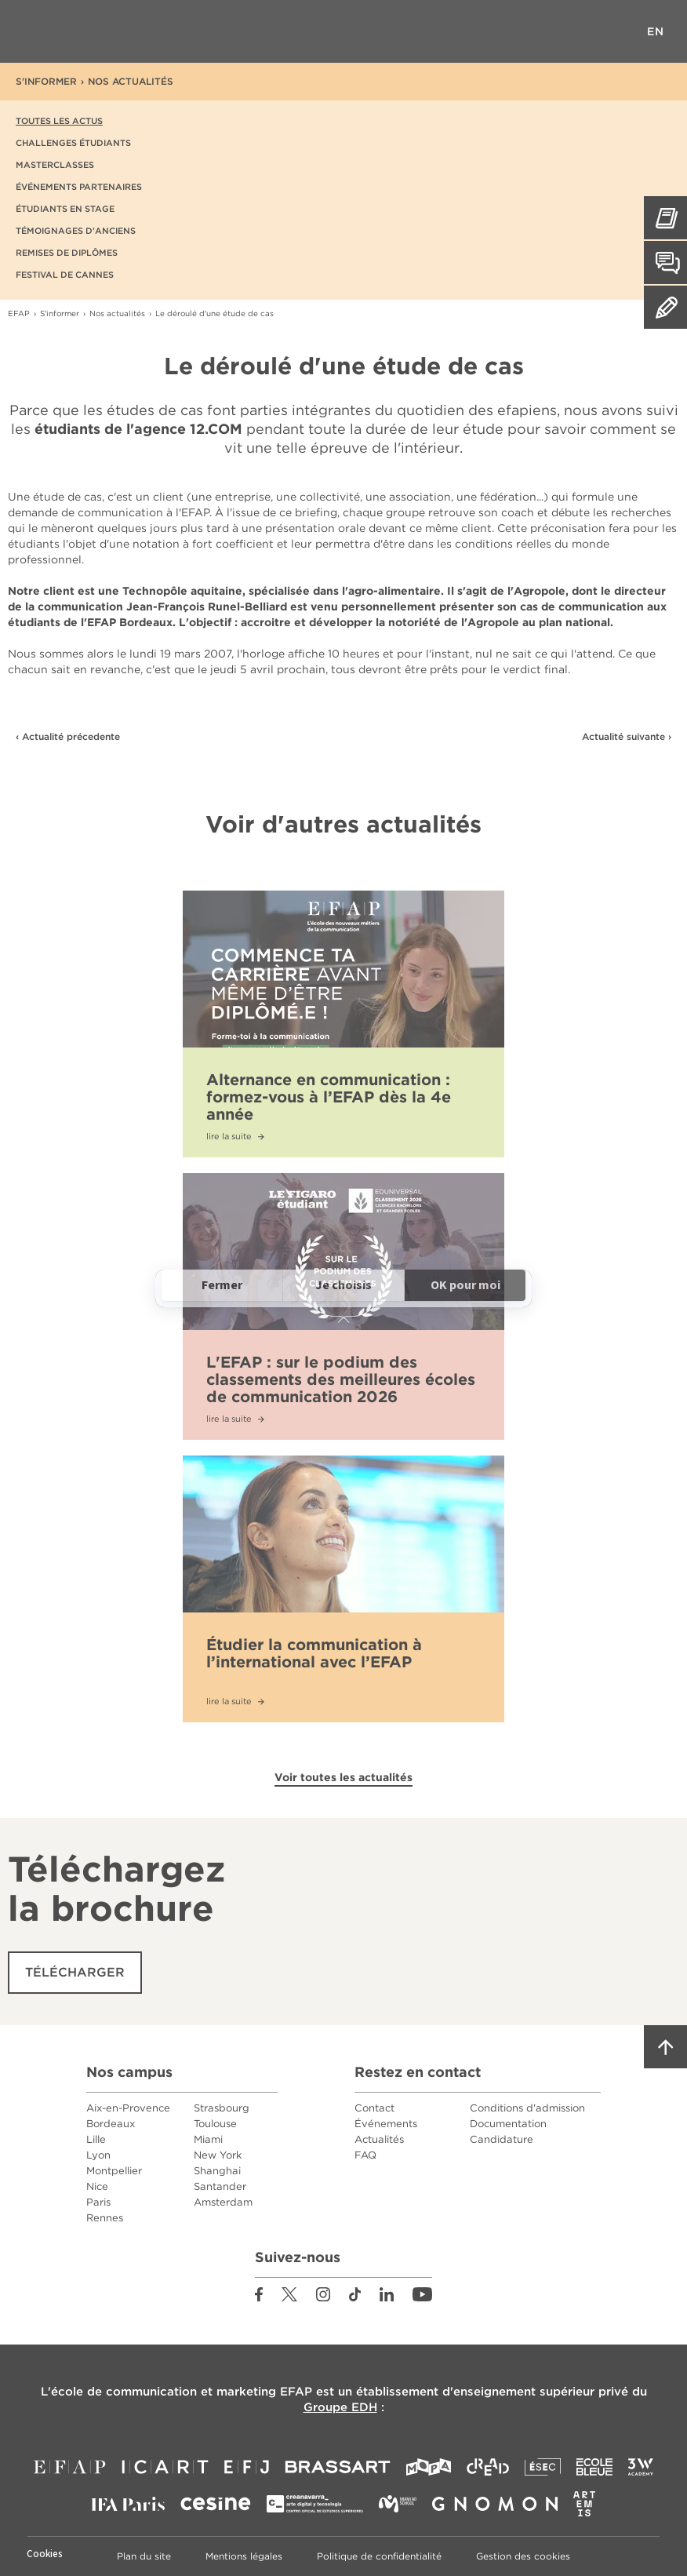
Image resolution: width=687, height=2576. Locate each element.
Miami (208, 2139)
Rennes (104, 2218)
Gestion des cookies (523, 2556)
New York (218, 2155)
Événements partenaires (79, 186)
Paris (98, 2202)
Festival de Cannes (65, 274)
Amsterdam (223, 2202)
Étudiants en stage (65, 208)
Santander (220, 2186)
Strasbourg (221, 2108)
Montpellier (114, 2171)
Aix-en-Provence (128, 2108)
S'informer (46, 81)
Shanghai (217, 2171)
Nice (97, 2186)
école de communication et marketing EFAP (181, 2392)
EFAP (344, 31)
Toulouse (215, 2124)
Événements (385, 2124)
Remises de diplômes (67, 252)
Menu (31, 31)
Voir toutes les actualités (343, 1777)
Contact (374, 2108)
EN (655, 31)
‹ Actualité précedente (68, 736)
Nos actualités (130, 81)
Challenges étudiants (73, 142)
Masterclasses (55, 164)
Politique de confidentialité (379, 2556)
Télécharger (75, 1972)
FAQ (365, 2155)
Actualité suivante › (626, 736)
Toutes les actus (59, 120)
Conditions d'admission (527, 2108)
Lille (96, 2139)
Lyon (98, 2155)
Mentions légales (243, 2556)
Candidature (501, 2139)
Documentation (508, 2124)
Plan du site (144, 2556)
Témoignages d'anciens (76, 230)
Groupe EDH (340, 2407)
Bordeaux (110, 2124)
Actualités (379, 2139)
